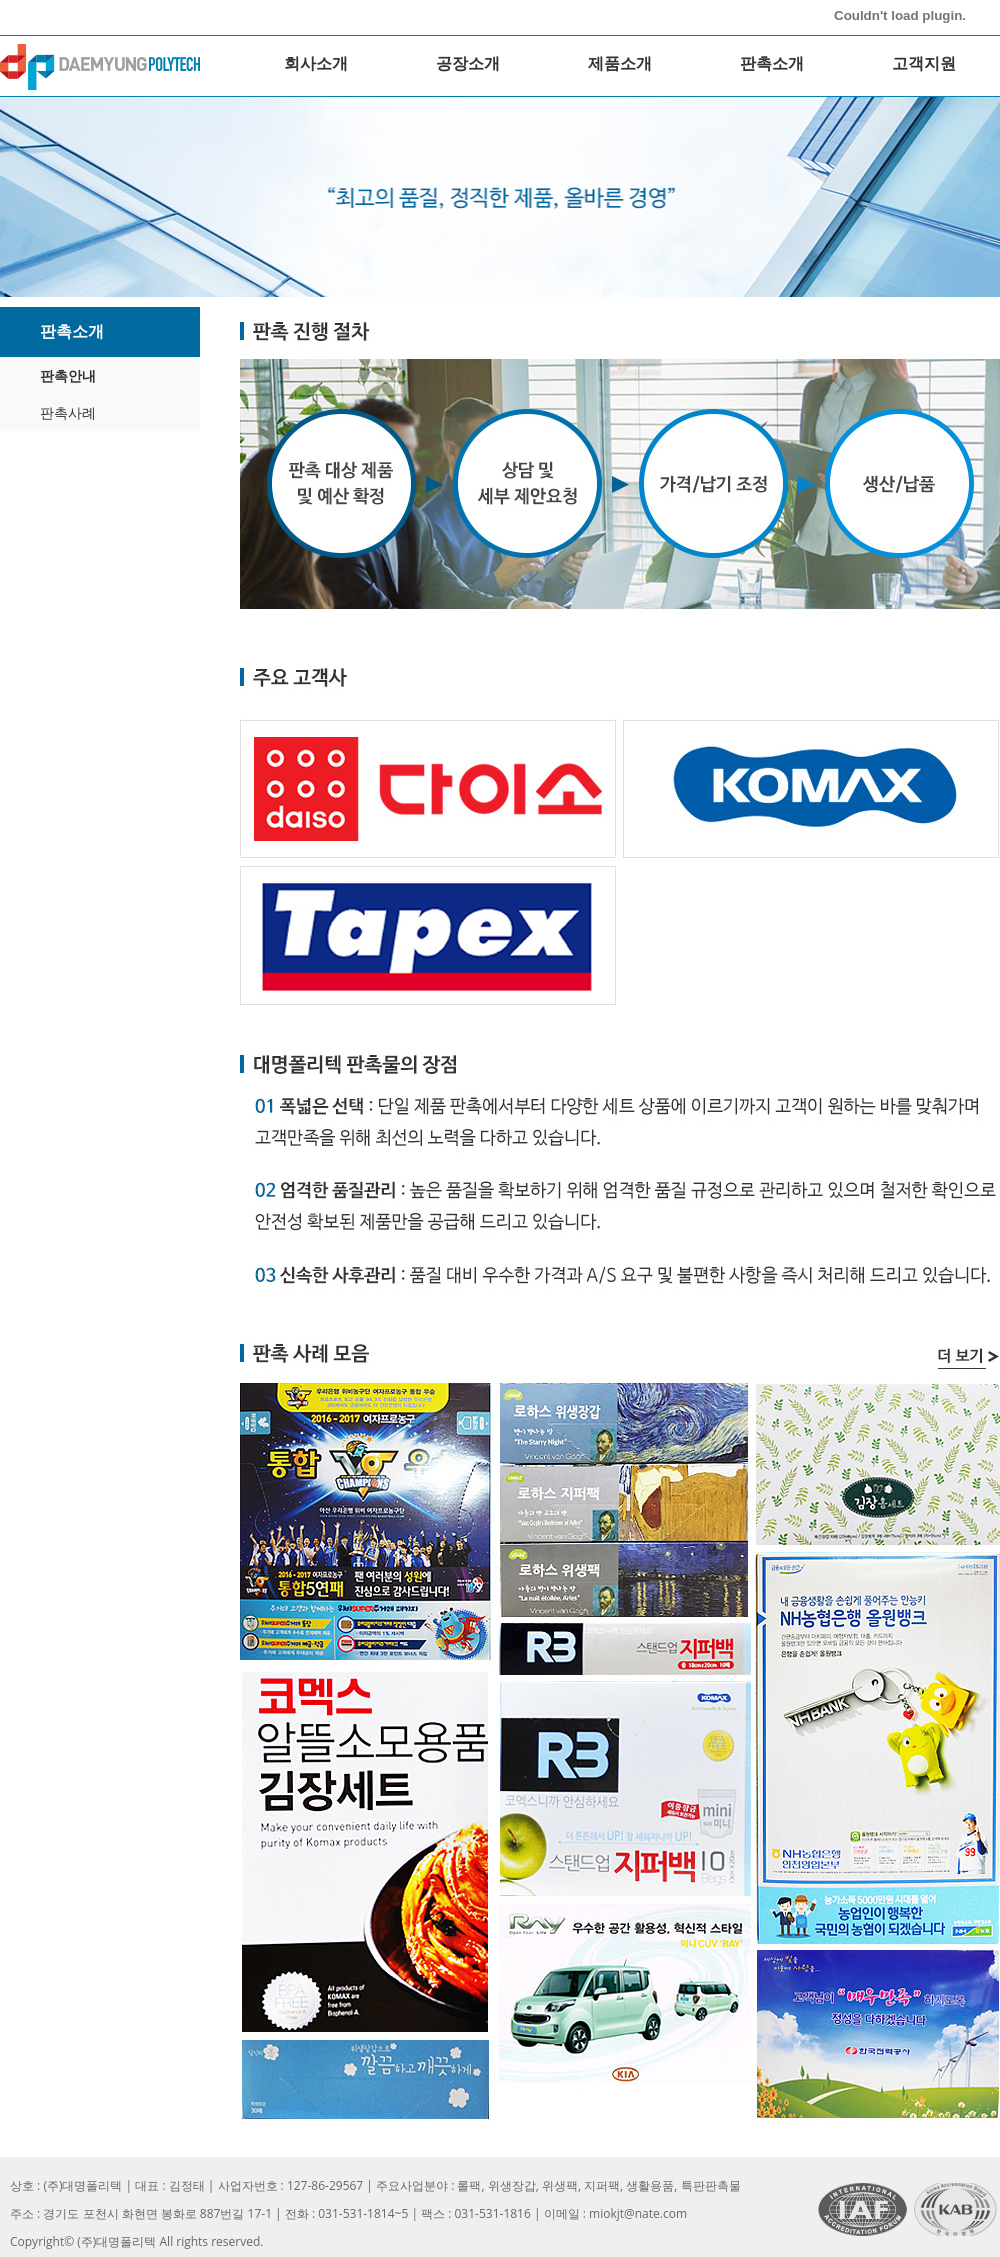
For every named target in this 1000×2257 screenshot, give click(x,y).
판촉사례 (68, 412)
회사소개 (316, 63)
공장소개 (468, 63)
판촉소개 (772, 63)
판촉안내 (68, 375)
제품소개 (620, 63)
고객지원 (924, 63)
